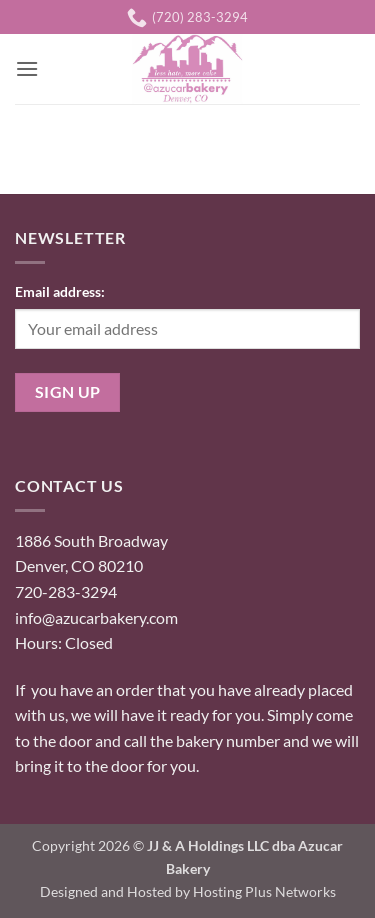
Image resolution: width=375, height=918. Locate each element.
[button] (27, 68)
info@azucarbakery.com (96, 617)
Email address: (60, 291)
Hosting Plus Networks (264, 891)
